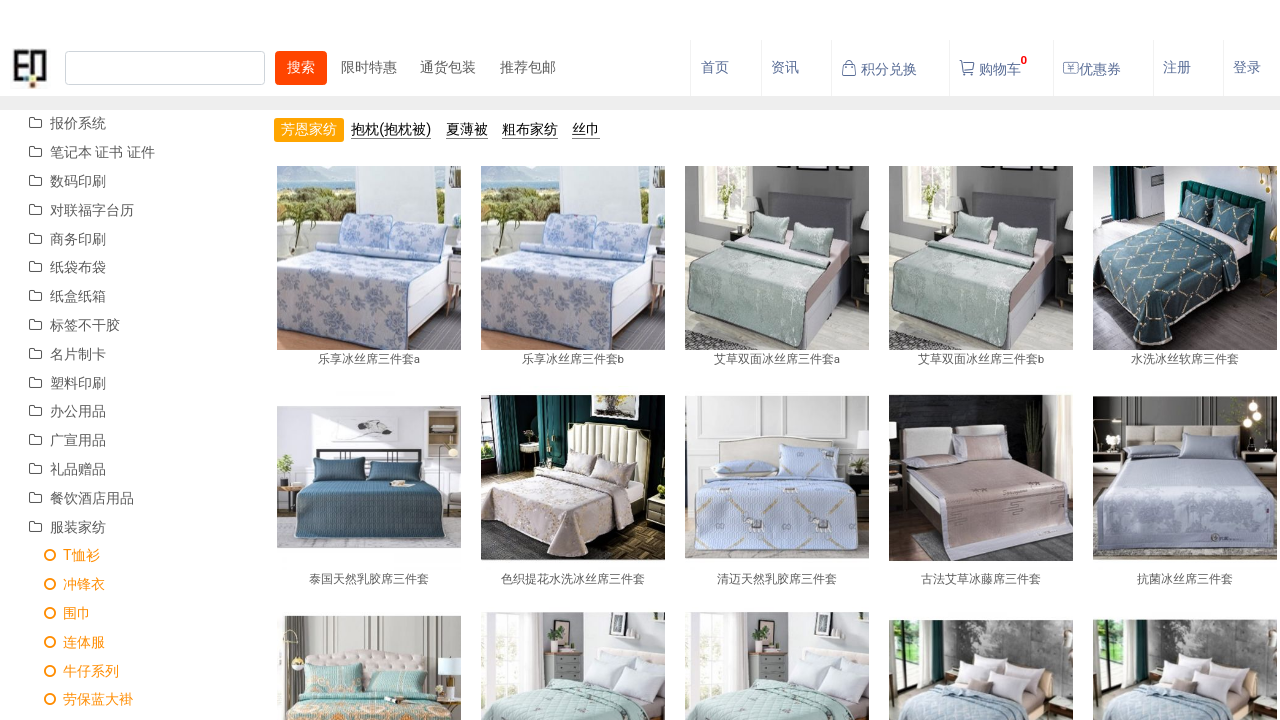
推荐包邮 (528, 67)
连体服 (67, 642)
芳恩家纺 (309, 129)
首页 (715, 67)
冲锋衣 (67, 584)
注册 (1177, 67)
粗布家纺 (530, 129)
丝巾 (586, 129)
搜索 (301, 67)
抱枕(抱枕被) (391, 129)
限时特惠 (369, 67)
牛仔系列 (74, 671)
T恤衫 (64, 555)
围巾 (60, 613)
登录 (1247, 67)
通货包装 (448, 67)
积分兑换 (879, 69)
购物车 (993, 63)
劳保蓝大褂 (81, 699)
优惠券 (1092, 69)
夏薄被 (467, 129)
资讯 (785, 67)
